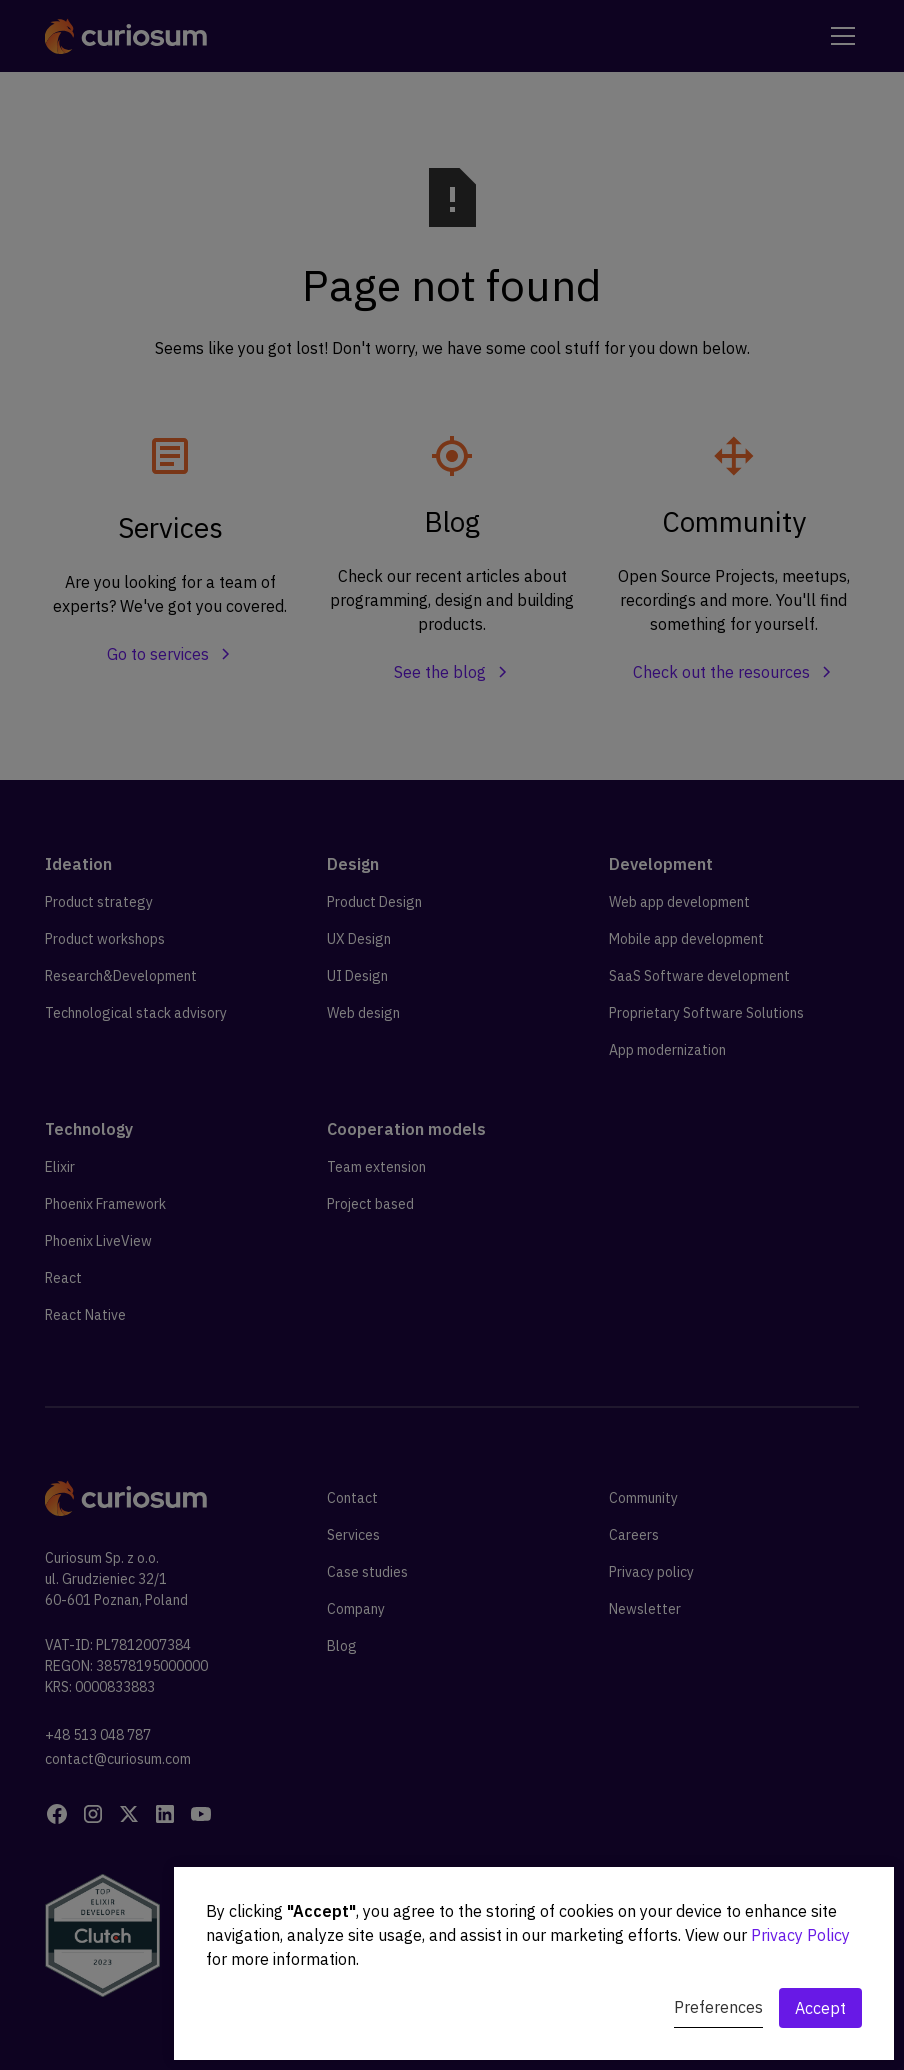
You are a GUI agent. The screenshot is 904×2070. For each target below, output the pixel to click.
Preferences (718, 2007)
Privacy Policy (800, 1935)
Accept (820, 2008)
